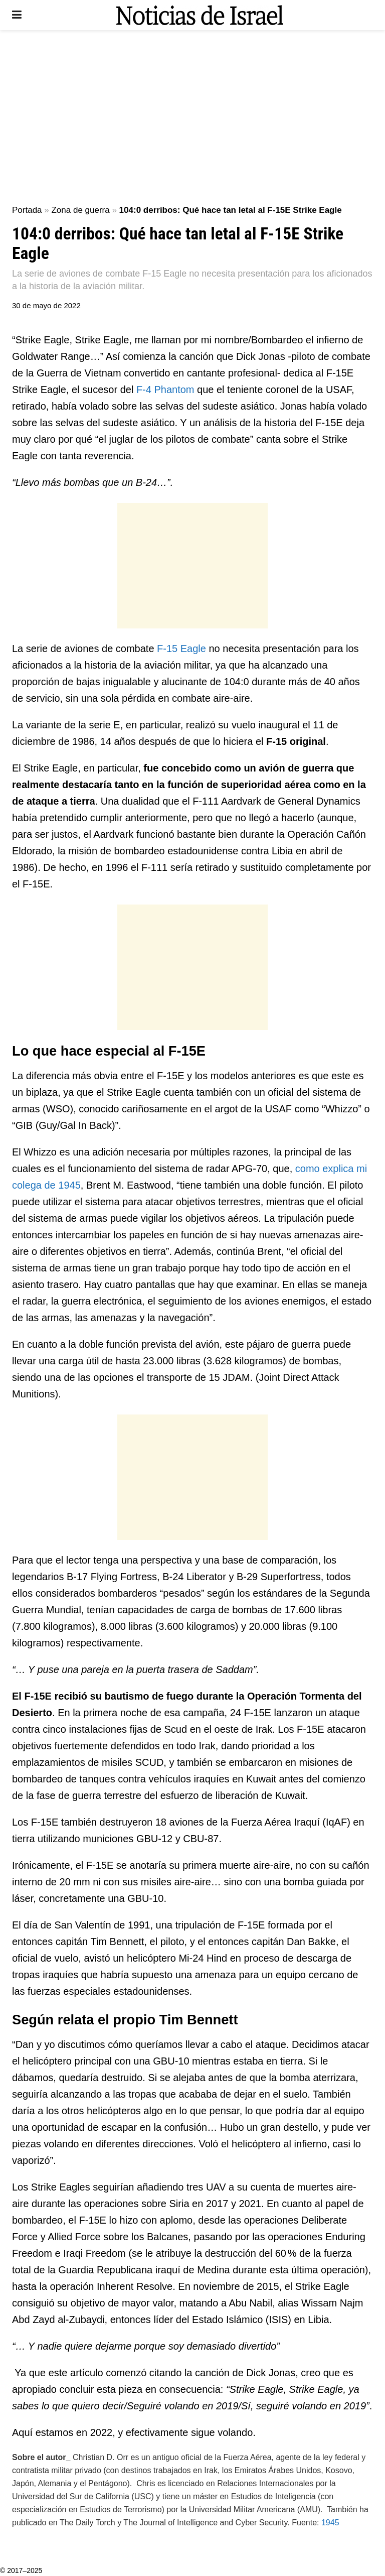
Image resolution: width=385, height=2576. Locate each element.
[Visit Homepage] (199, 15)
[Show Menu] (17, 15)
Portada (27, 210)
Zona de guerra (80, 210)
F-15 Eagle (181, 648)
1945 (330, 2522)
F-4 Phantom (165, 389)
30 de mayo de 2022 (46, 305)
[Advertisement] (192, 115)
